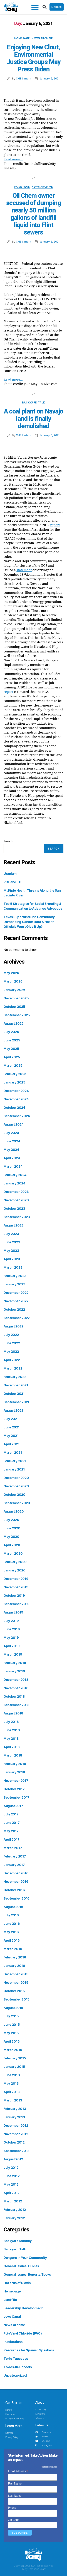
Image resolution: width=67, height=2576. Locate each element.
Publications (13, 2342)
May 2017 (11, 1831)
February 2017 (15, 1856)
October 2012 (14, 2142)
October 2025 (14, 1006)
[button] (35, 7)
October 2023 (14, 1208)
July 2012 (11, 2167)
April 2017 (11, 1839)
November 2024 (16, 1099)
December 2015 (16, 1974)
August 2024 (14, 1124)
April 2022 (12, 1360)
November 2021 (16, 1385)
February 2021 (15, 1461)
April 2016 (11, 1940)
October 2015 (14, 1991)
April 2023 (12, 1259)
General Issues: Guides (21, 2266)
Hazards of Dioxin (17, 2283)
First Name (15, 2483)
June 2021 (12, 1427)
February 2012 (15, 2210)
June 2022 (12, 1343)
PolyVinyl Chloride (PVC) (23, 2333)
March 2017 (13, 1848)
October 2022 (14, 1309)
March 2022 (13, 1368)
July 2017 (11, 1814)
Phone (12, 2507)
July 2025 (11, 1032)
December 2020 (16, 1478)
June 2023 (12, 1242)
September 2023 (17, 1217)
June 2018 (12, 1730)
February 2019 (15, 1663)
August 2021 (13, 1410)
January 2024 (14, 1183)
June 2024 (12, 1141)
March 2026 (13, 981)
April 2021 (11, 1444)
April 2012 (11, 2193)
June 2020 (12, 1528)
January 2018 (14, 1772)
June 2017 (12, 1823)
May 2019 (11, 1637)
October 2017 (14, 1789)
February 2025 (15, 1074)
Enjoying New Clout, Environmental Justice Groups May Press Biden (33, 58)
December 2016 (16, 1873)
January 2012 (14, 2218)
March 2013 (13, 2100)
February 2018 (15, 1764)
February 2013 (15, 2109)
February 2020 (15, 1562)
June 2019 (12, 1629)
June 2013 (12, 2075)
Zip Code (13, 2519)
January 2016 (14, 1966)
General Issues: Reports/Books (27, 2274)
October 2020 (14, 1494)
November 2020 (16, 1486)
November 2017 (16, 1780)
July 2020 (11, 1520)
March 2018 (13, 1755)
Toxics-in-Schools (18, 2367)
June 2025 (12, 1040)
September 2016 (16, 1898)
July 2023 (11, 1234)
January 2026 (14, 990)
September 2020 (17, 1503)
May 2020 (11, 1537)
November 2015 (16, 1982)
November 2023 (16, 1200)
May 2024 (11, 1150)
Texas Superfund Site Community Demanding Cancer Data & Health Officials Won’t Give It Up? (29, 921)
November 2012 (16, 2134)
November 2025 (16, 998)
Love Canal (12, 2316)
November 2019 (16, 1587)
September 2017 (16, 1797)
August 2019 (13, 1612)
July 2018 (11, 1722)
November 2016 (16, 1881)
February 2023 (15, 1276)
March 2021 (13, 1452)
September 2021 (16, 1402)
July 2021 (11, 1419)
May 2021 (11, 1436)
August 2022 (13, 1326)
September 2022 (17, 1318)
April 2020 (12, 1545)
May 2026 (11, 973)
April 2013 (11, 2092)
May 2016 (11, 1932)
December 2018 (16, 1680)
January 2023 (14, 1284)
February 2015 (15, 2058)
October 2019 (14, 1595)
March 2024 (13, 1166)
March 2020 (13, 1553)
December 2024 (16, 1091)
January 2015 (14, 2067)
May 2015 (11, 2033)
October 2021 (14, 1393)
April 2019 (11, 1646)
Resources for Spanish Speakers (29, 2350)
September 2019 (16, 1604)
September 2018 (16, 1705)
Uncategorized (15, 2375)
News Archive (42, 38)
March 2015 (13, 2050)
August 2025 (14, 1023)
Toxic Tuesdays (16, 2358)
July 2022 (11, 1335)
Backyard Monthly (18, 2241)
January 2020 (15, 1570)
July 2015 (11, 2016)
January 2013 (14, 2117)
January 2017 (14, 1865)
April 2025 (12, 1057)
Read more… (13, 159)
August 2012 (13, 2159)
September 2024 (17, 1116)
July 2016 (11, 1915)
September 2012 (16, 2151)
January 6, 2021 (49, 78)
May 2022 (11, 1351)
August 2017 (13, 1806)
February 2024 (15, 1175)
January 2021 (14, 1469)
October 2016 (14, 1890)
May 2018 (11, 1738)
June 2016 (12, 1924)
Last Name (14, 2495)
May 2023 (11, 1250)
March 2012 (13, 2201)
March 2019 (13, 1654)
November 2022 (16, 1301)
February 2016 (15, 1957)
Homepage (22, 38)
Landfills (10, 2300)
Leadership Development (23, 2308)
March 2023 (13, 1267)
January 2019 (14, 1671)
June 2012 (12, 2176)
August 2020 (14, 1511)
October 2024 (14, 1107)
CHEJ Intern (23, 78)
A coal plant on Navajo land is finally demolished (33, 419)
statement (24, 570)
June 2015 (12, 2024)
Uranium (10, 873)
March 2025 (13, 1065)
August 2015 (13, 2008)
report (55, 525)
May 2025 (11, 1049)
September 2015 (16, 1999)
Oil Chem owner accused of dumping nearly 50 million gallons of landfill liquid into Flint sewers (33, 214)
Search (8, 841)
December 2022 (16, 1293)
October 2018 (14, 1696)
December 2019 (16, 1579)
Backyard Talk (33, 402)
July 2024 (11, 1133)
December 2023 (16, 1192)
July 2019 (11, 1621)
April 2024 (12, 1158)
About (39, 2402)
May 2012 (11, 2184)
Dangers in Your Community (25, 2258)
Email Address (18, 2471)
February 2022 (15, 1377)
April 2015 (11, 2041)
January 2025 (14, 1082)
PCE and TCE (13, 882)
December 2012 (16, 2125)
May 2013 (11, 2083)
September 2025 (17, 1015)
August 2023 (14, 1225)
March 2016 (13, 1949)
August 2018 (13, 1713)
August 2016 (13, 1907)
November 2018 (16, 1688)
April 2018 (11, 1747)
